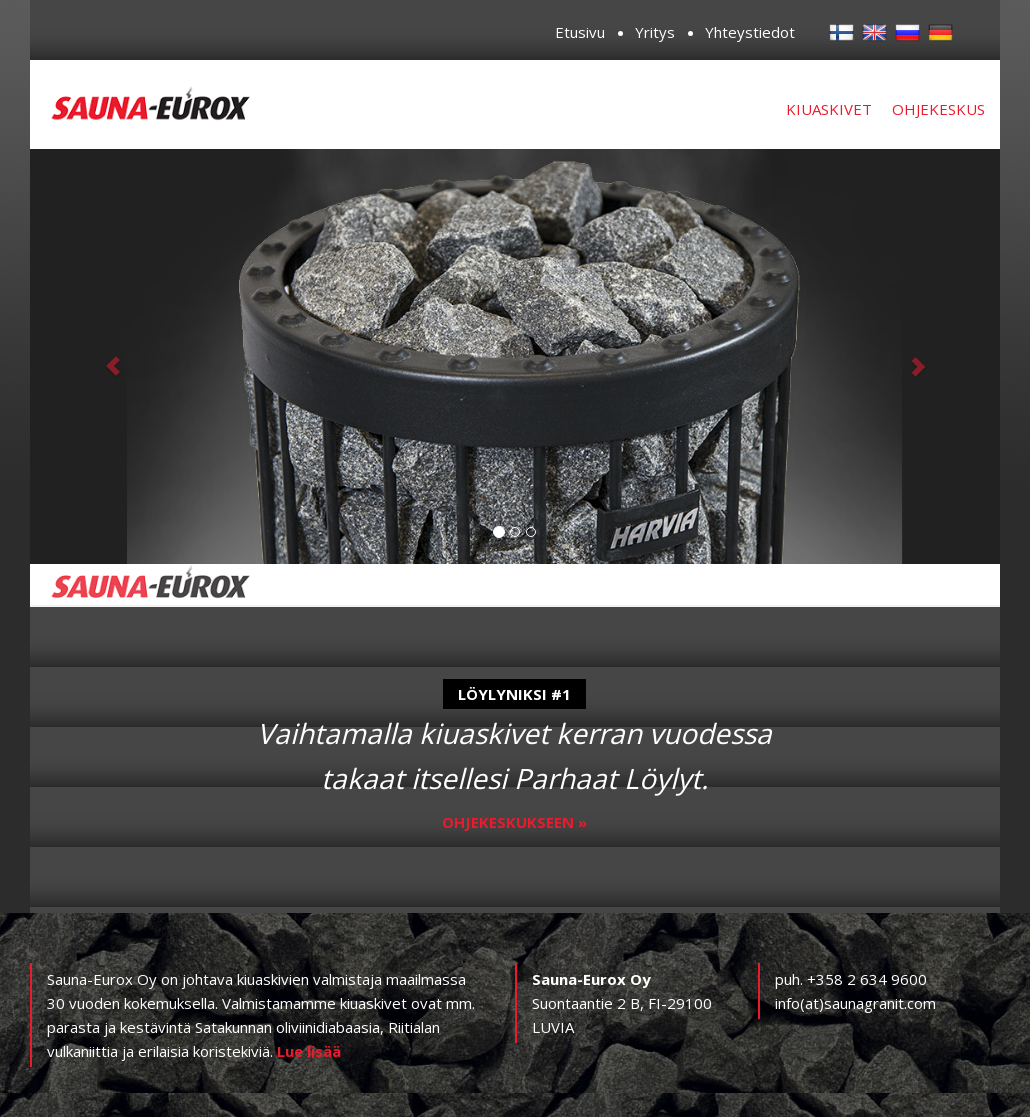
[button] (103, 356)
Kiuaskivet (829, 109)
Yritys (655, 32)
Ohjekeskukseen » (514, 822)
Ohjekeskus (938, 109)
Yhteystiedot (750, 32)
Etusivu (580, 32)
